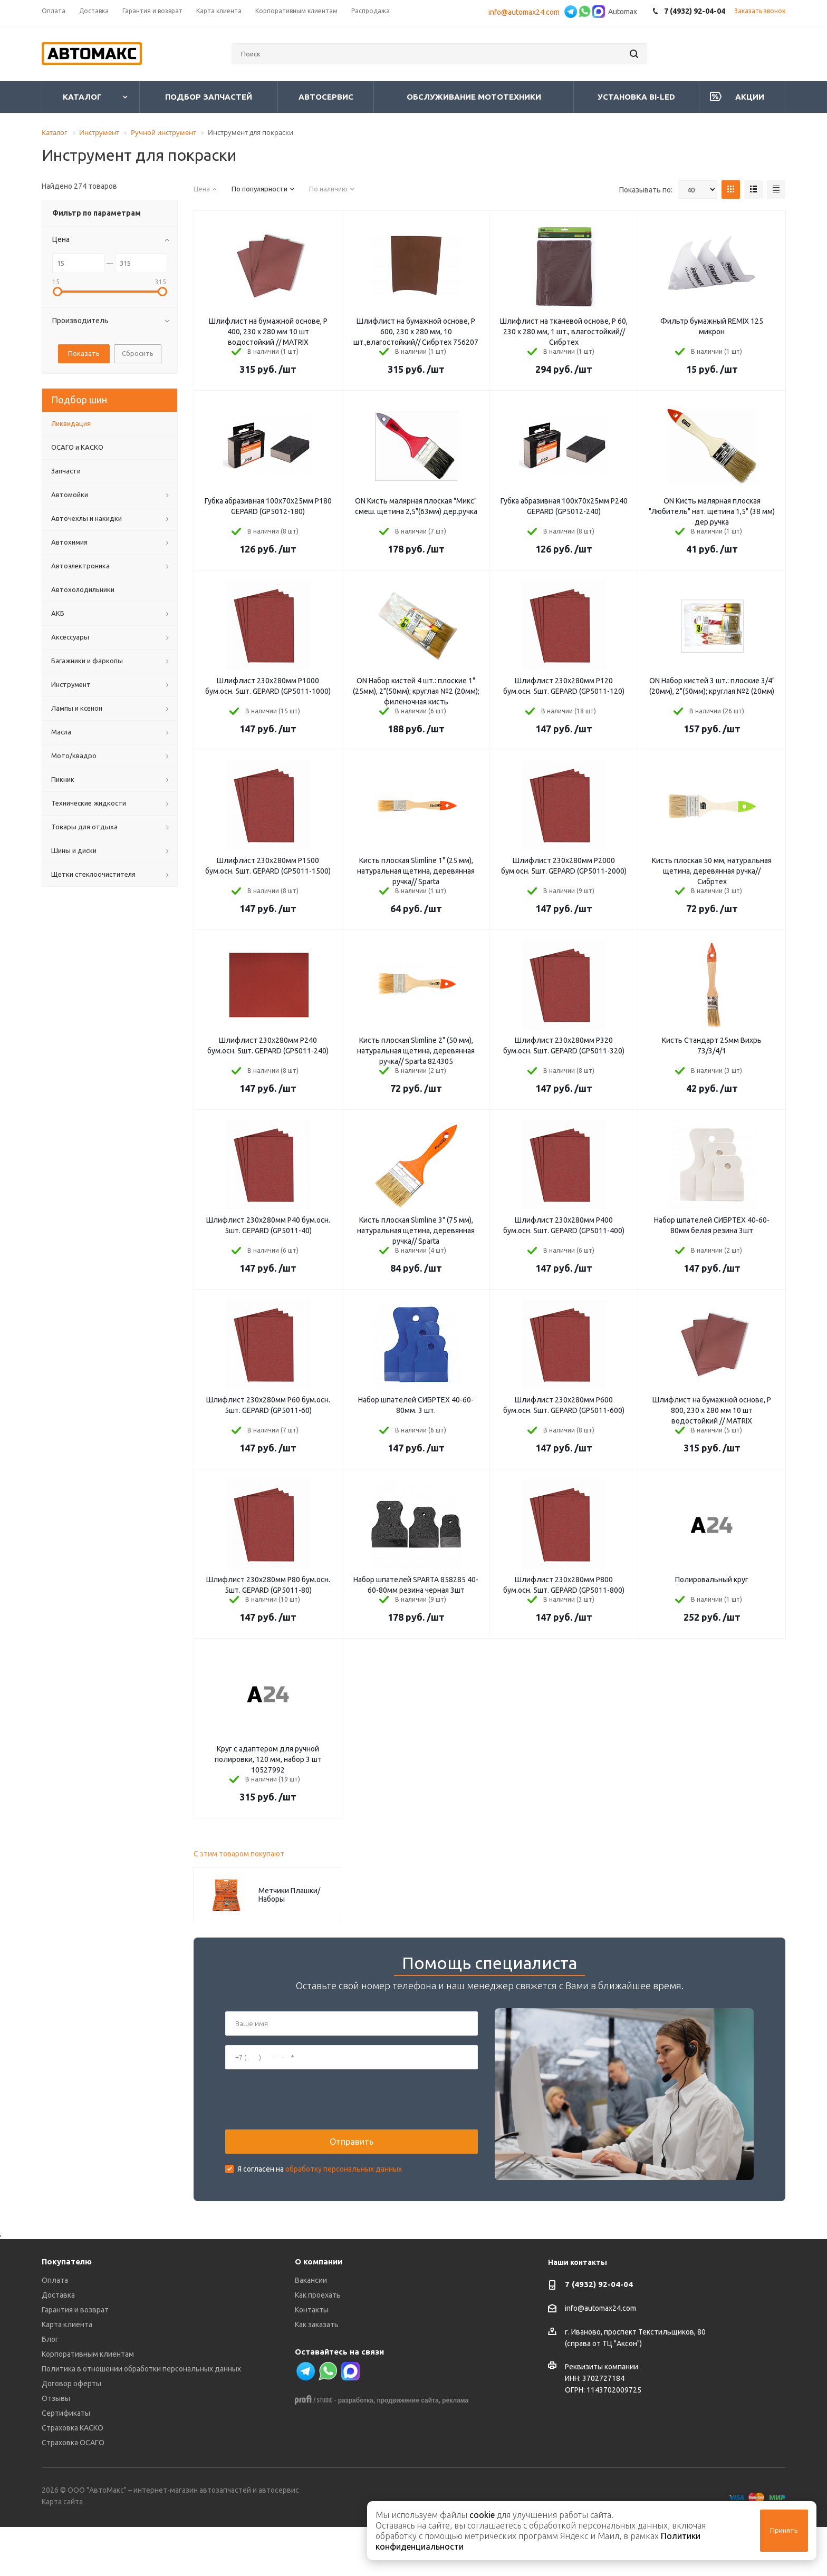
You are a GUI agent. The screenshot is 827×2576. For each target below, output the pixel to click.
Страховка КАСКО (72, 2477)
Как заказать (317, 2374)
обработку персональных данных (343, 2194)
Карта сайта (62, 2551)
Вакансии (311, 2330)
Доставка (58, 2344)
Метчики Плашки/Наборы (289, 1894)
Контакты (312, 2359)
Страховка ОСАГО (73, 2492)
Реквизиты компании (601, 2416)
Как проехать (318, 2344)
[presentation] (305, 2124)
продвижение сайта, (408, 2450)
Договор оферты (71, 2433)
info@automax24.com (525, 12)
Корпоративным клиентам (88, 2403)
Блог (50, 2389)
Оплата (55, 2330)
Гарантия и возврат (75, 2359)
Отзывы (56, 2448)
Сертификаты (66, 2462)
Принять (784, 2530)
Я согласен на (319, 2194)
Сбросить (137, 353)
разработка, (356, 2450)
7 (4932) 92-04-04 (599, 2333)
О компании (318, 2311)
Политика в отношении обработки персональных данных (141, 2418)
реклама (455, 2450)
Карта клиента (67, 2374)
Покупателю (67, 2311)
